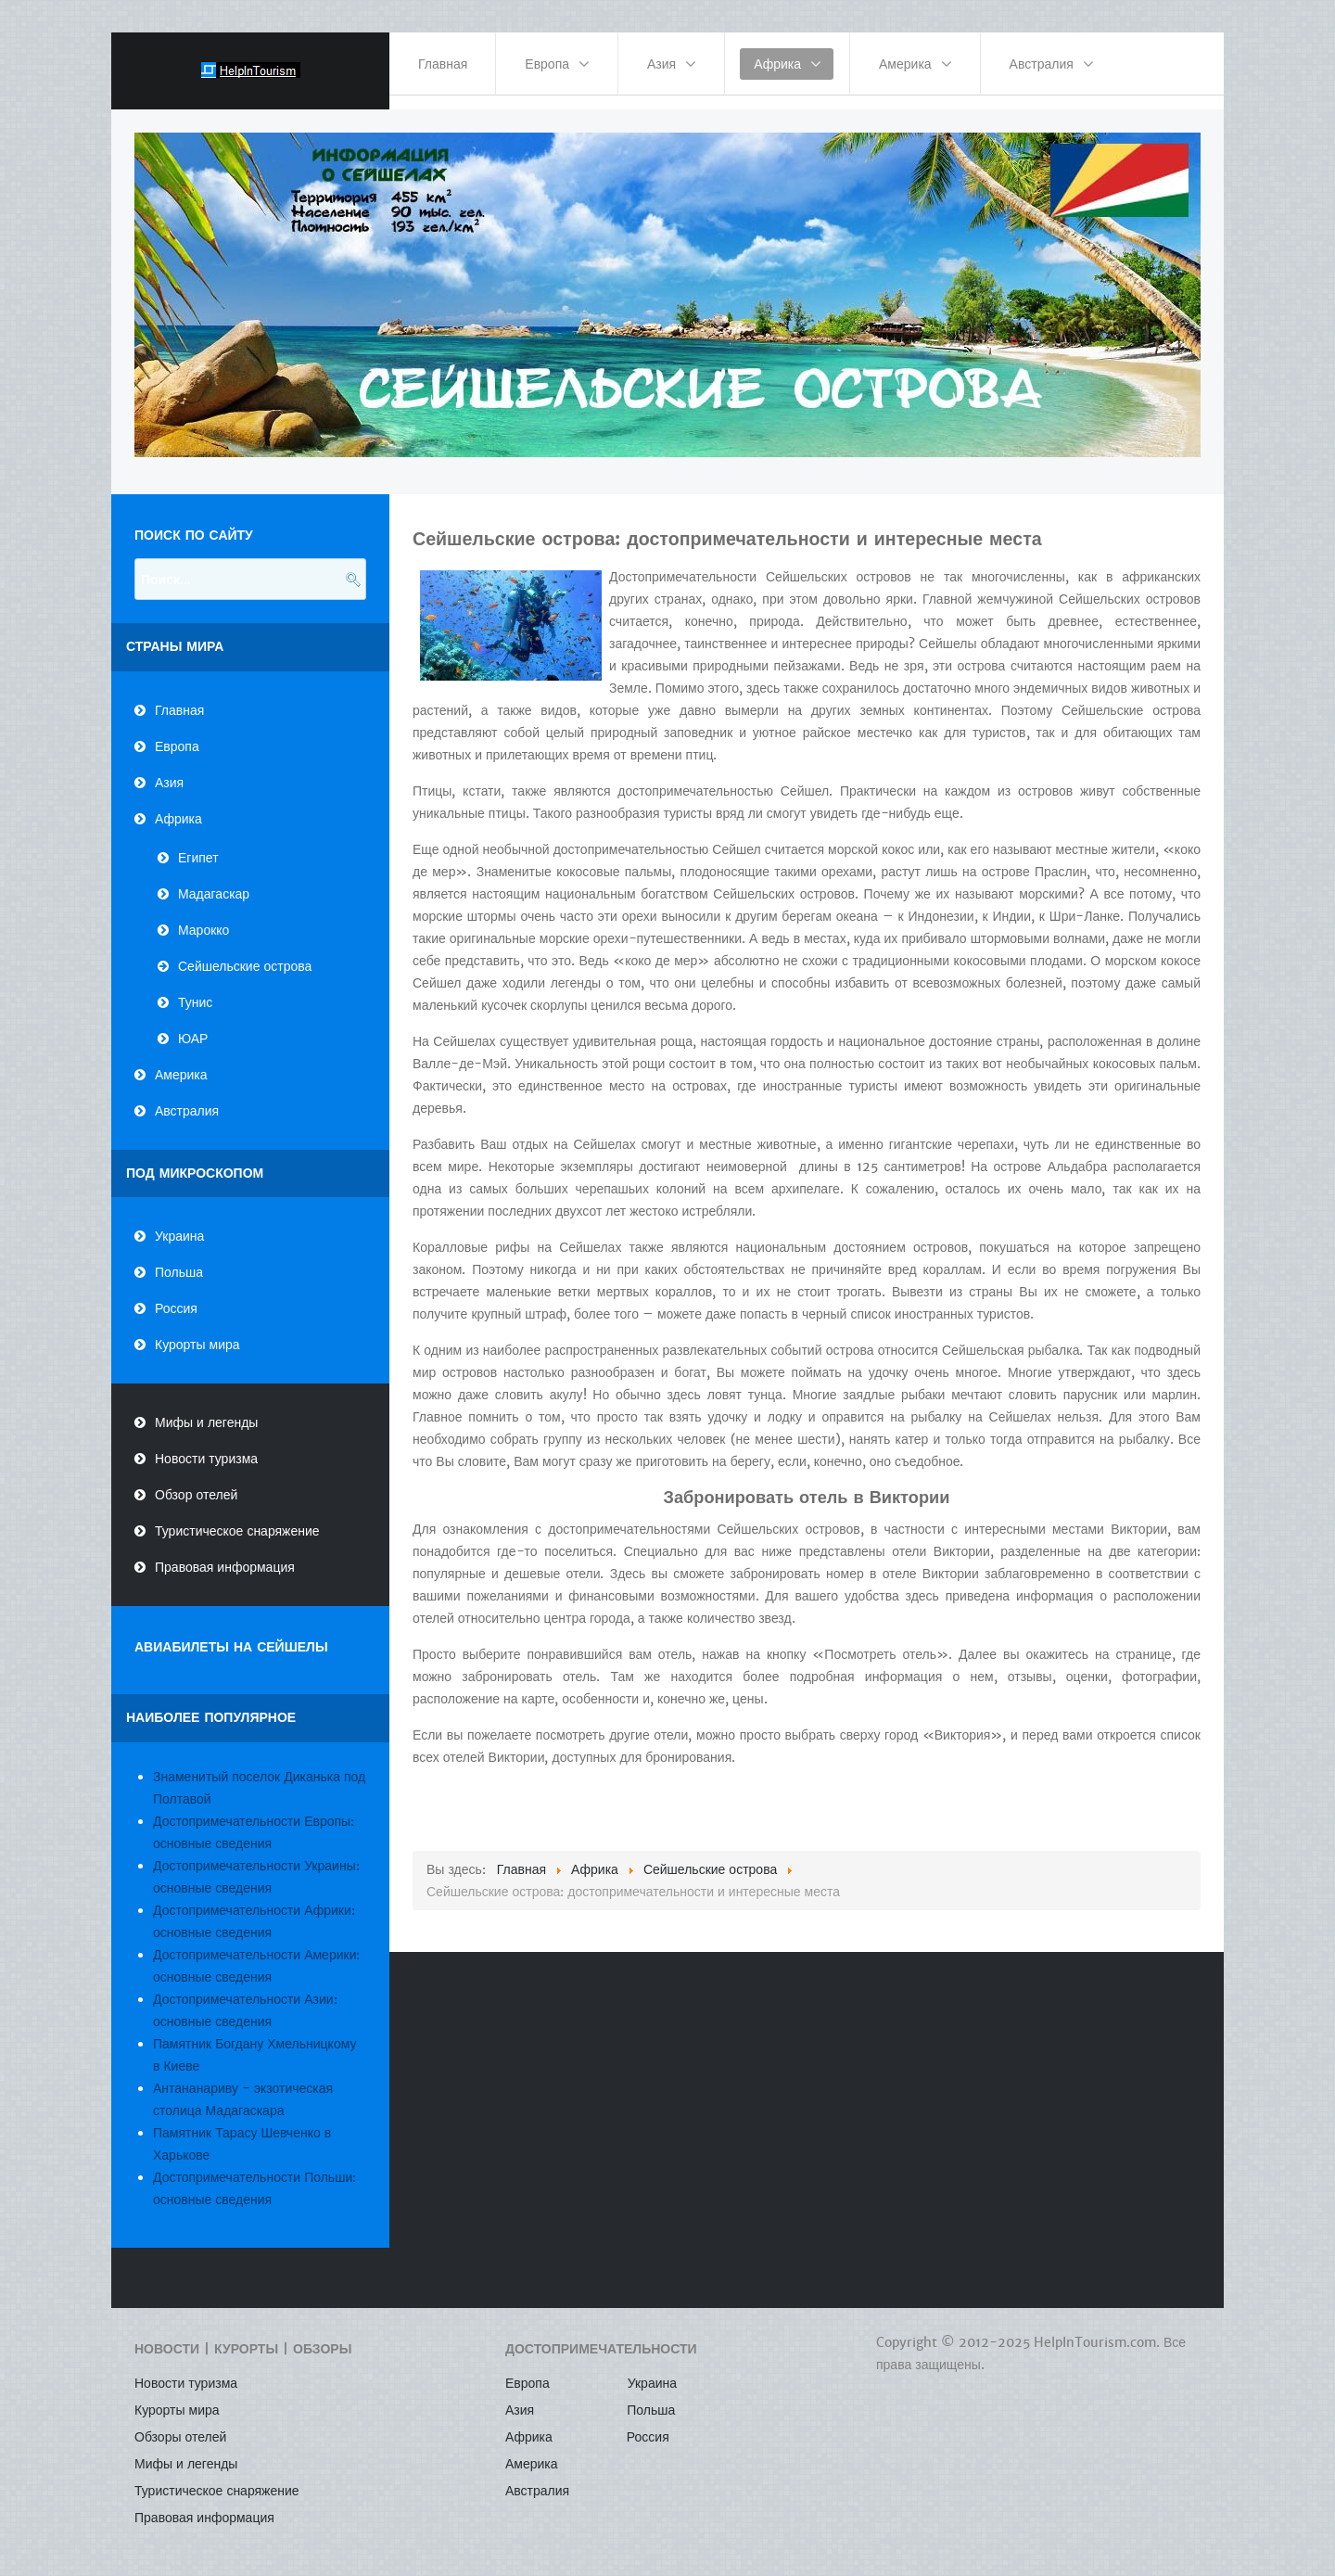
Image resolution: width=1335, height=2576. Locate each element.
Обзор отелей (196, 1481)
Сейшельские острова (245, 952)
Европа (177, 732)
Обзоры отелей (180, 2424)
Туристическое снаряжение (237, 1518)
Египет (198, 843)
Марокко (203, 916)
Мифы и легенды (206, 1409)
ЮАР (193, 1024)
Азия (169, 768)
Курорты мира (197, 1331)
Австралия (187, 1097)
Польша (179, 1259)
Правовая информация (225, 1554)
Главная (179, 696)
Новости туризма (206, 1445)
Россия (176, 1295)
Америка (181, 1060)
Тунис (195, 988)
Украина (179, 1223)
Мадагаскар (213, 880)
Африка (178, 805)
